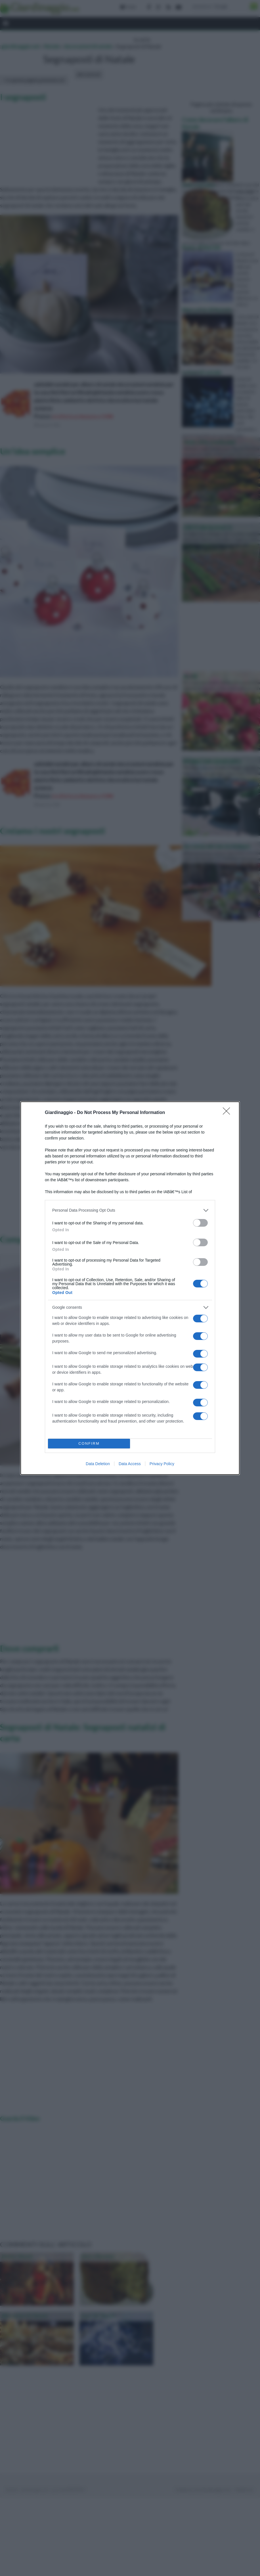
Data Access (130, 1463)
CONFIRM (89, 1443)
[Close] (228, 1112)
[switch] (200, 1223)
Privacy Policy (162, 1463)
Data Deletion (98, 1463)
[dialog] (130, 1288)
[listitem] (130, 1210)
